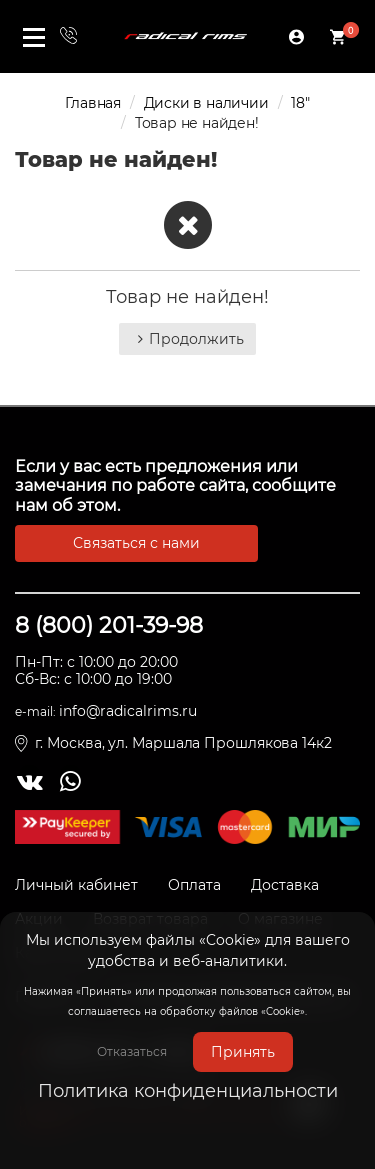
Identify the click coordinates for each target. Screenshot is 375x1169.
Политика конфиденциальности (188, 1091)
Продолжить (187, 339)
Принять (243, 1052)
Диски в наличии (206, 103)
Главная (93, 103)
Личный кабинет (76, 885)
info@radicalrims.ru (128, 711)
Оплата (194, 885)
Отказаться (132, 1051)
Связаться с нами (136, 543)
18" (300, 103)
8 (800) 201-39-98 (109, 625)
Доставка (285, 885)
